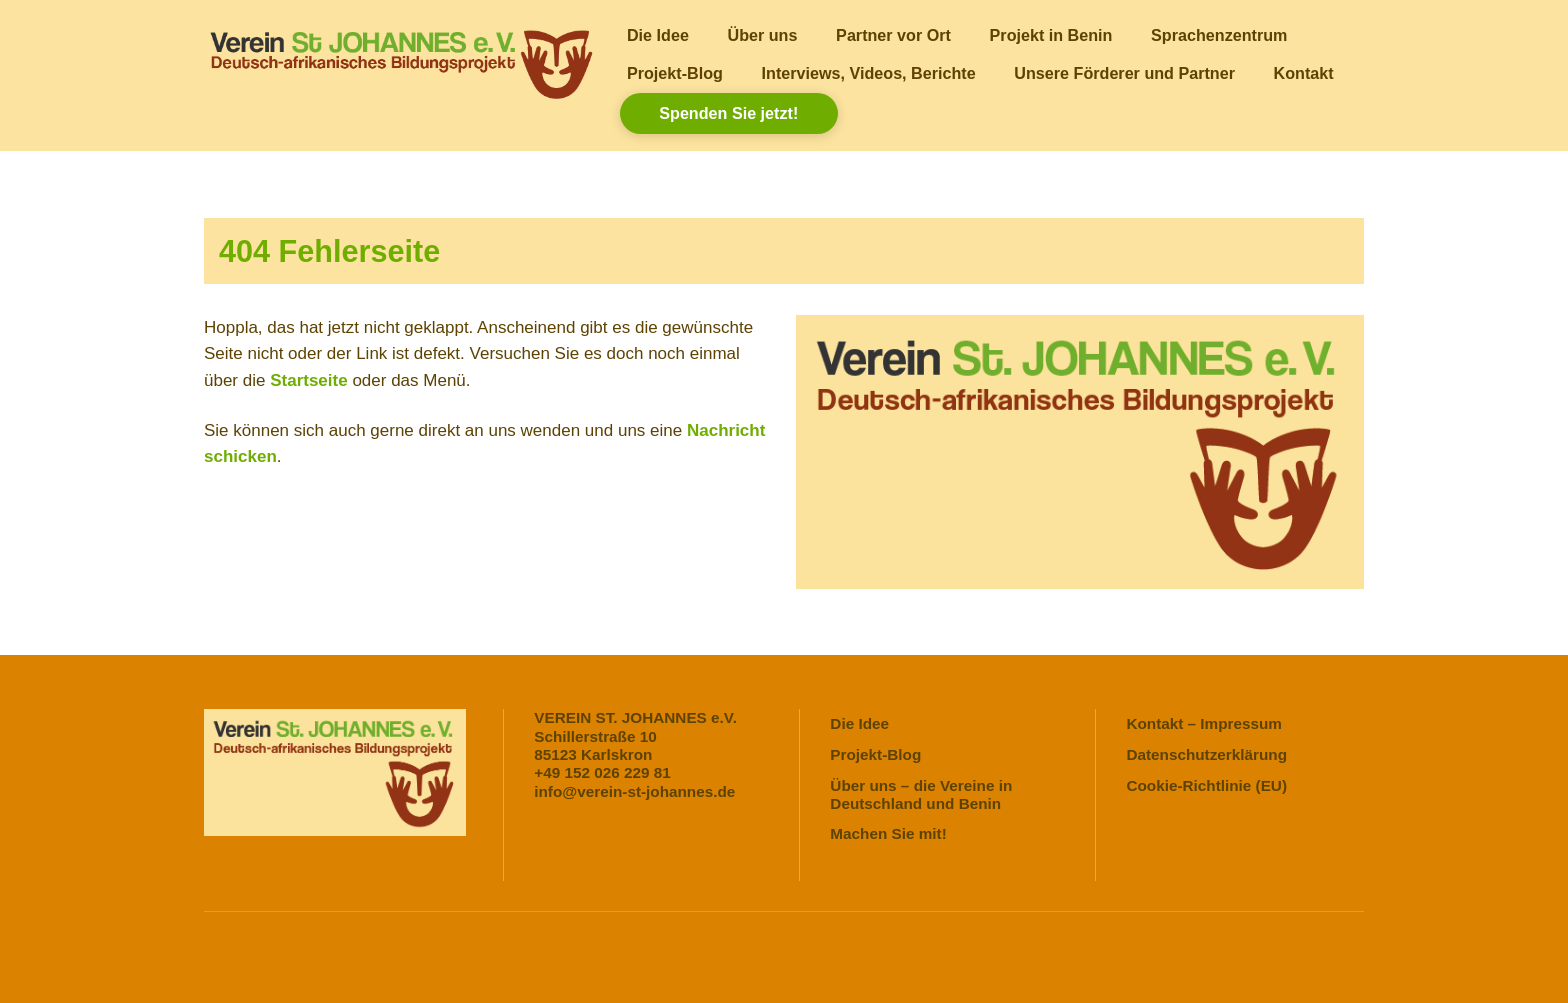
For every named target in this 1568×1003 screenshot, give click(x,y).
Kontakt (1304, 73)
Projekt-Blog (675, 73)
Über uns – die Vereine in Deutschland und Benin (921, 794)
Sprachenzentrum (1219, 35)
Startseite (308, 380)
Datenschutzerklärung (1206, 754)
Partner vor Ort (893, 35)
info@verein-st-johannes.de (634, 791)
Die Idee (658, 35)
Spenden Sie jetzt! (728, 113)
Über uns (763, 35)
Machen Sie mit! (888, 833)
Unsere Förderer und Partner (1124, 73)
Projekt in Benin (1051, 35)
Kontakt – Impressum (1204, 723)
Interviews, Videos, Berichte (869, 73)
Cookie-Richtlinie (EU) (1206, 785)
